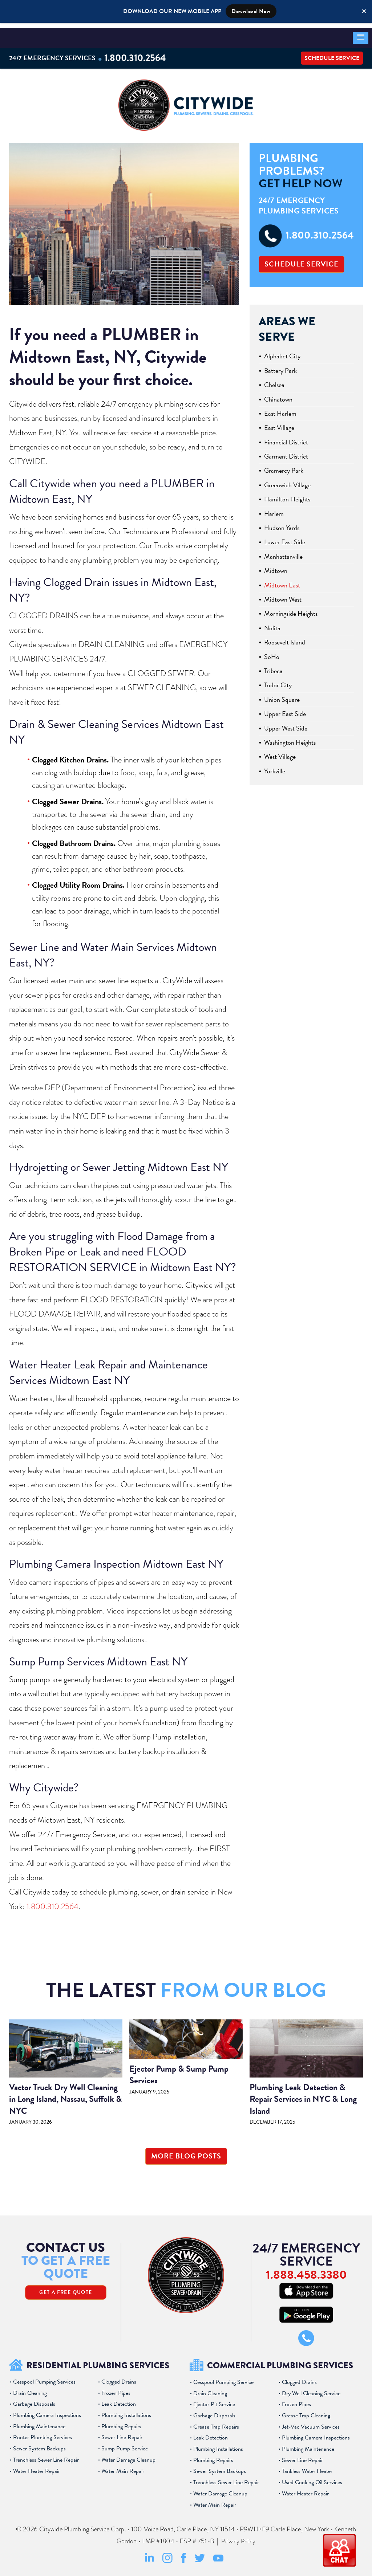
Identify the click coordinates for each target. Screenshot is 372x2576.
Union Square (282, 695)
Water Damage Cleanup (128, 2455)
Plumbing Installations (126, 2410)
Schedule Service (331, 52)
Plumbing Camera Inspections (47, 2410)
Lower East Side (284, 537)
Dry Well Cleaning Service (311, 2388)
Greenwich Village (287, 480)
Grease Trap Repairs (216, 2422)
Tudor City (278, 680)
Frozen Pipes (115, 2388)
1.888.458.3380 (306, 2269)
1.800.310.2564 (138, 52)
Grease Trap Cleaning (306, 2410)
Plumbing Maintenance (39, 2421)
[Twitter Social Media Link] (200, 2556)
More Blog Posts (186, 2151)
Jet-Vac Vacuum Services (311, 2422)
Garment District (286, 452)
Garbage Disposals (34, 2399)
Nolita (272, 623)
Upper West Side (285, 724)
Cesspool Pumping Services (44, 2377)
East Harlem (280, 409)
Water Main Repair (122, 2466)
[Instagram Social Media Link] (167, 2556)
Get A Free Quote (65, 2287)
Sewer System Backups (39, 2443)
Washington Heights (290, 738)
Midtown (275, 566)
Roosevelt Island (284, 638)
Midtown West (283, 595)
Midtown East (282, 581)
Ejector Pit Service (214, 2399)
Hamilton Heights (287, 495)
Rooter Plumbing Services (42, 2433)
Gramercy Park (283, 466)
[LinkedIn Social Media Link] (149, 2556)
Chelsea (274, 380)
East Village (279, 423)
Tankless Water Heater (307, 2466)
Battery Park (280, 366)
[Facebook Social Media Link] (183, 2556)
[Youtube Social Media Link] (218, 2555)
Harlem (274, 509)
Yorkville (274, 767)
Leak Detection (118, 2399)
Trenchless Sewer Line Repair (46, 2455)
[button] (360, 33)
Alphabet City (282, 352)
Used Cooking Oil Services (312, 2477)
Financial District (286, 438)
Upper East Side (285, 709)
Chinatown (278, 395)
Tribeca (273, 666)
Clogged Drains (118, 2377)
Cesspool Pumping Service (223, 2377)
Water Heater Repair (36, 2466)
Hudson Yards (281, 523)
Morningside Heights (291, 609)
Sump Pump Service (124, 2443)
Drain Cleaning (30, 2388)
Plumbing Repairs (121, 2421)
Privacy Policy (238, 2536)
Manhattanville (283, 552)
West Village (280, 752)
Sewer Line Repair (121, 2433)
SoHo (271, 652)
